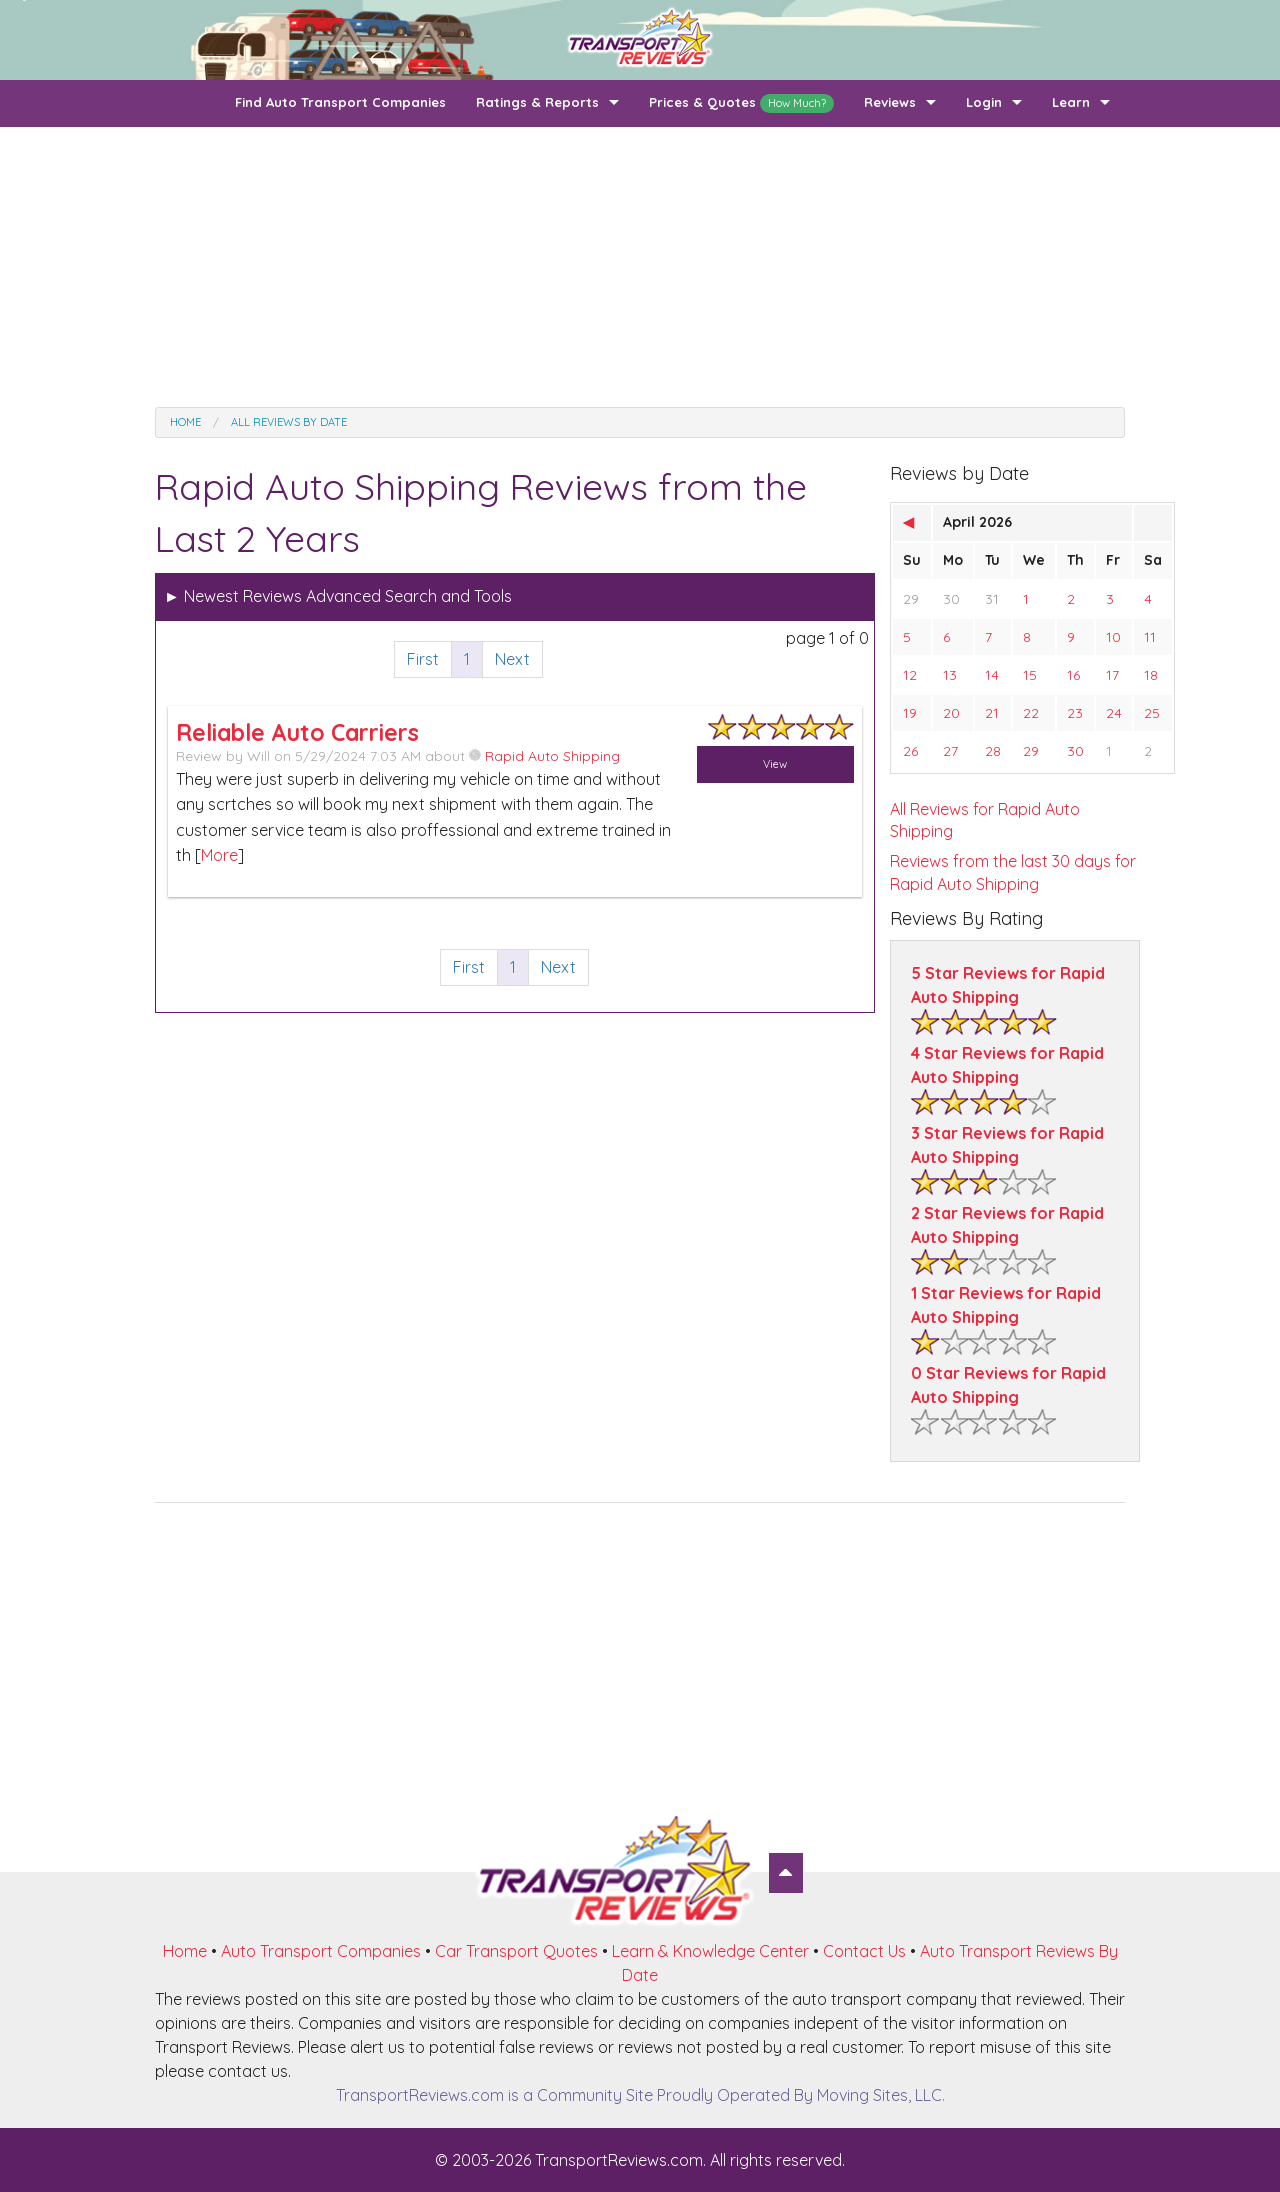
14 (992, 675)
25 (1152, 713)
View (775, 764)
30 (951, 599)
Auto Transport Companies (321, 1951)
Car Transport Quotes (516, 1951)
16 (1073, 675)
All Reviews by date (289, 422)
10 (1113, 637)
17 (1112, 675)
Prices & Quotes (741, 103)
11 (1150, 637)
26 (910, 751)
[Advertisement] (640, 267)
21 (992, 713)
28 (993, 751)
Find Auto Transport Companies (340, 102)
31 (992, 599)
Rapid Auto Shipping (544, 756)
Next (512, 659)
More (219, 855)
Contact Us (864, 1951)
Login (984, 102)
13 (950, 675)
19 (910, 713)
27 (950, 751)
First (423, 659)
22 (1031, 713)
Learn (1071, 102)
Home (185, 422)
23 (1075, 713)
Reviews (890, 102)
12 (910, 675)
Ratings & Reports (537, 102)
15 (1030, 675)
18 (1151, 675)
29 (911, 599)
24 (1114, 713)
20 (951, 713)
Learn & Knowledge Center (710, 1951)
